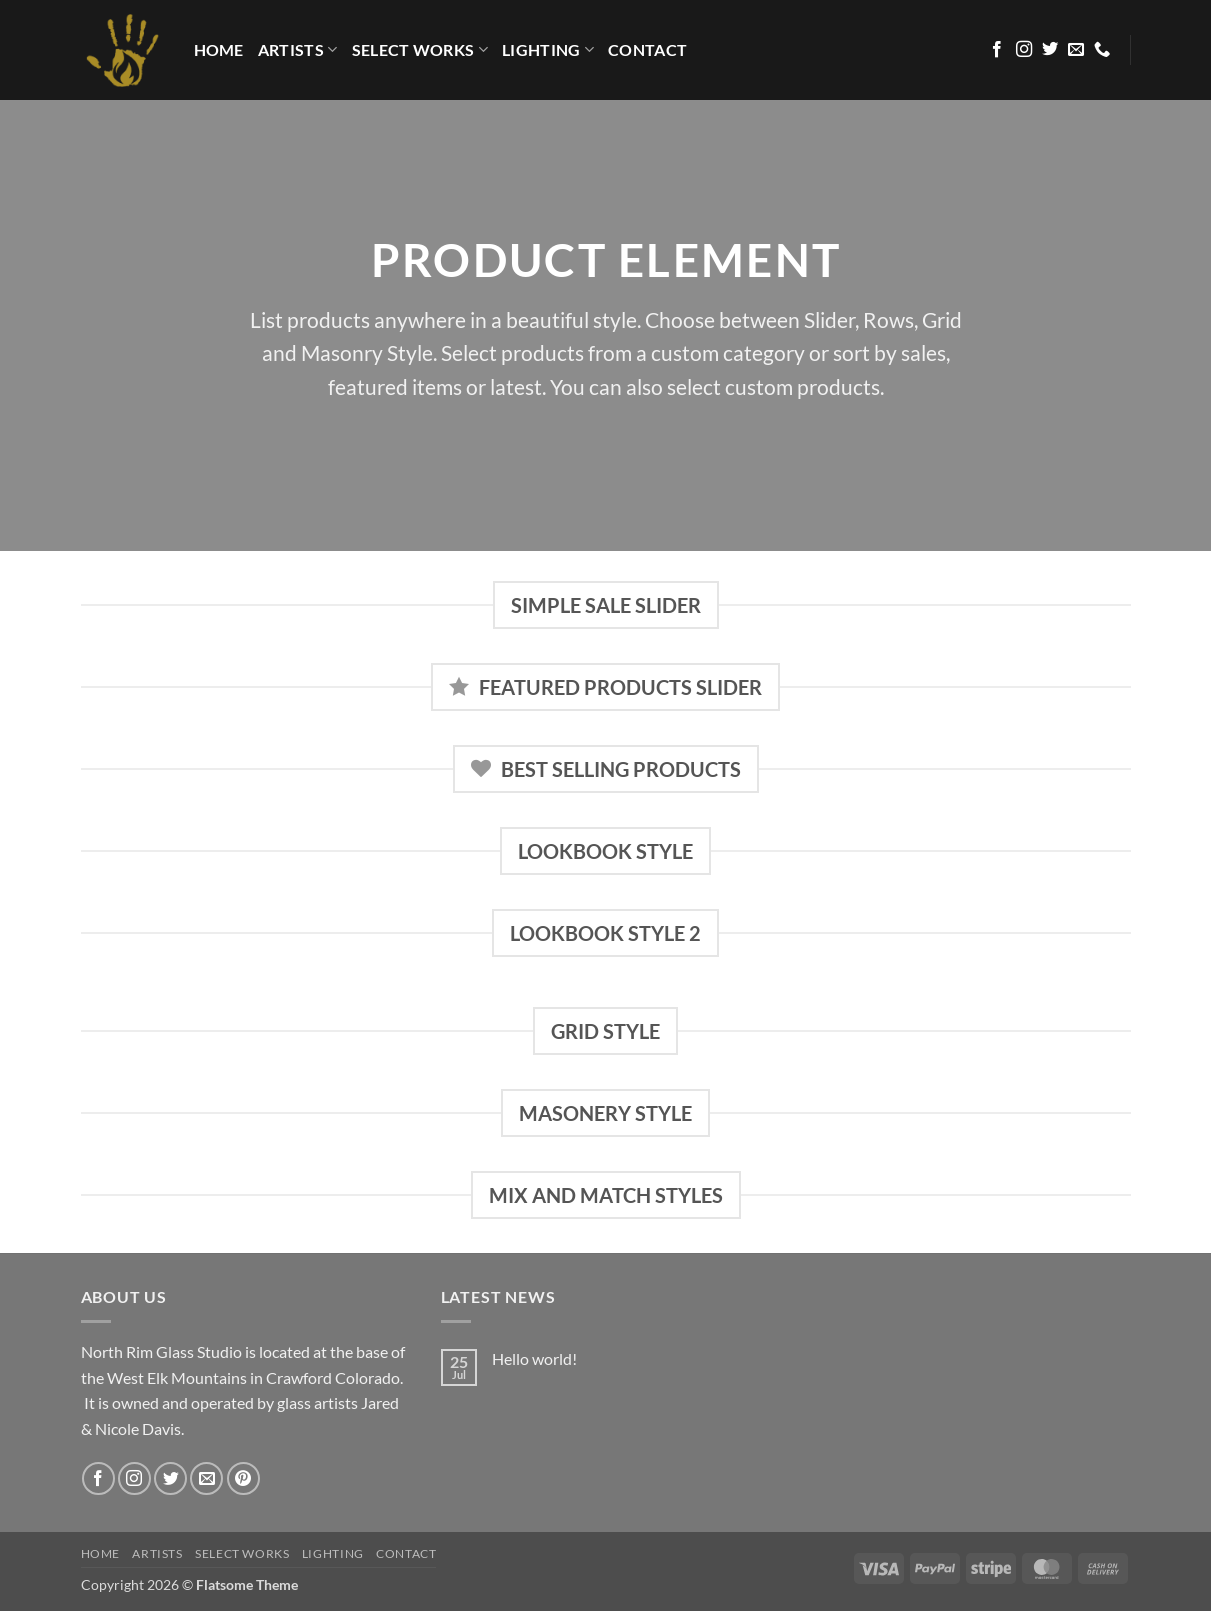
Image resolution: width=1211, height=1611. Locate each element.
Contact (647, 49)
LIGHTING (548, 50)
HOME (219, 49)
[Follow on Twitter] (1050, 50)
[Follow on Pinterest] (243, 1478)
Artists (298, 50)
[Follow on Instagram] (1024, 50)
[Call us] (1102, 50)
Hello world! (534, 1358)
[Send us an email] (1076, 50)
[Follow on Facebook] (997, 50)
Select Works (420, 50)
